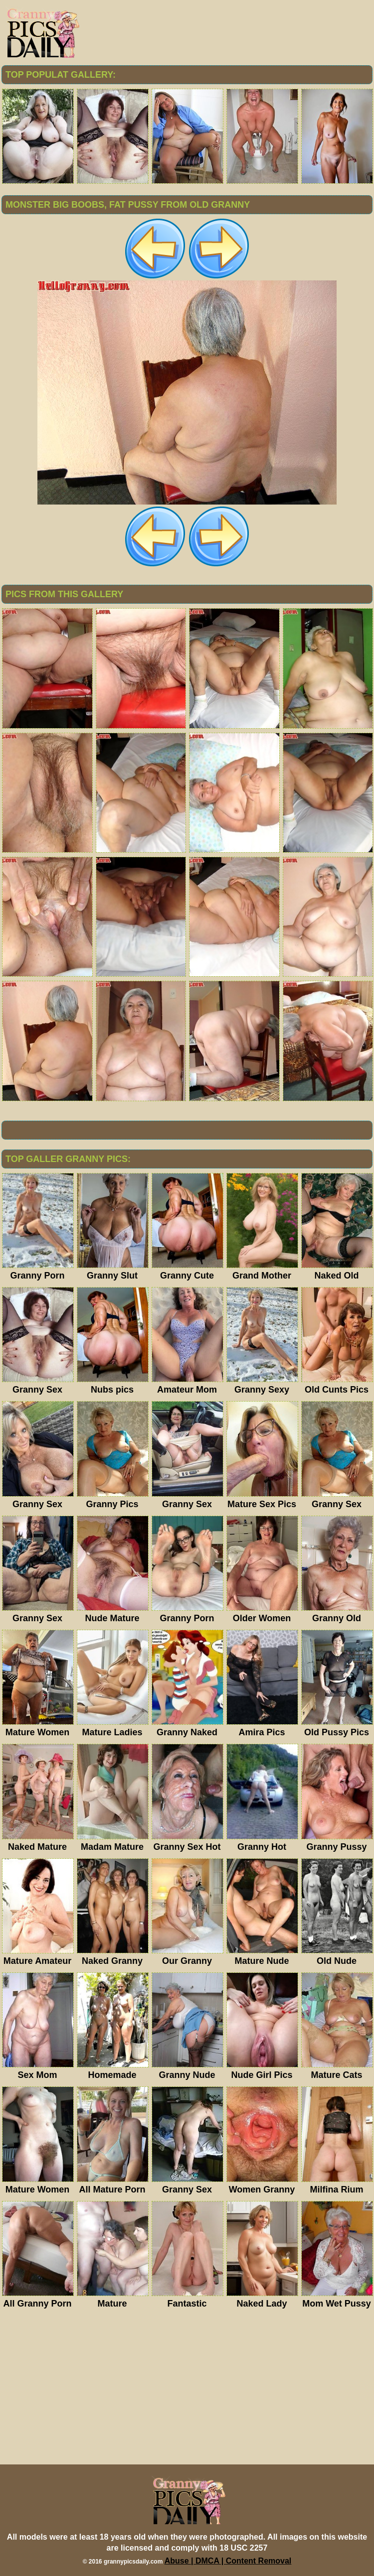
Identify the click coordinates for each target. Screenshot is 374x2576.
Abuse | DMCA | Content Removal (228, 2561)
